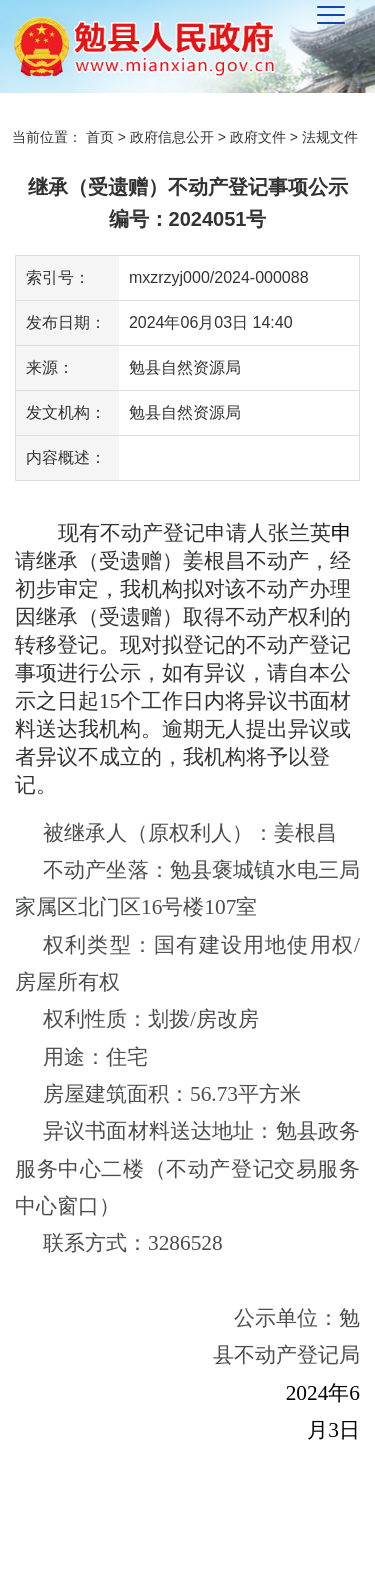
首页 (100, 137)
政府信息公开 (172, 137)
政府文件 (258, 137)
